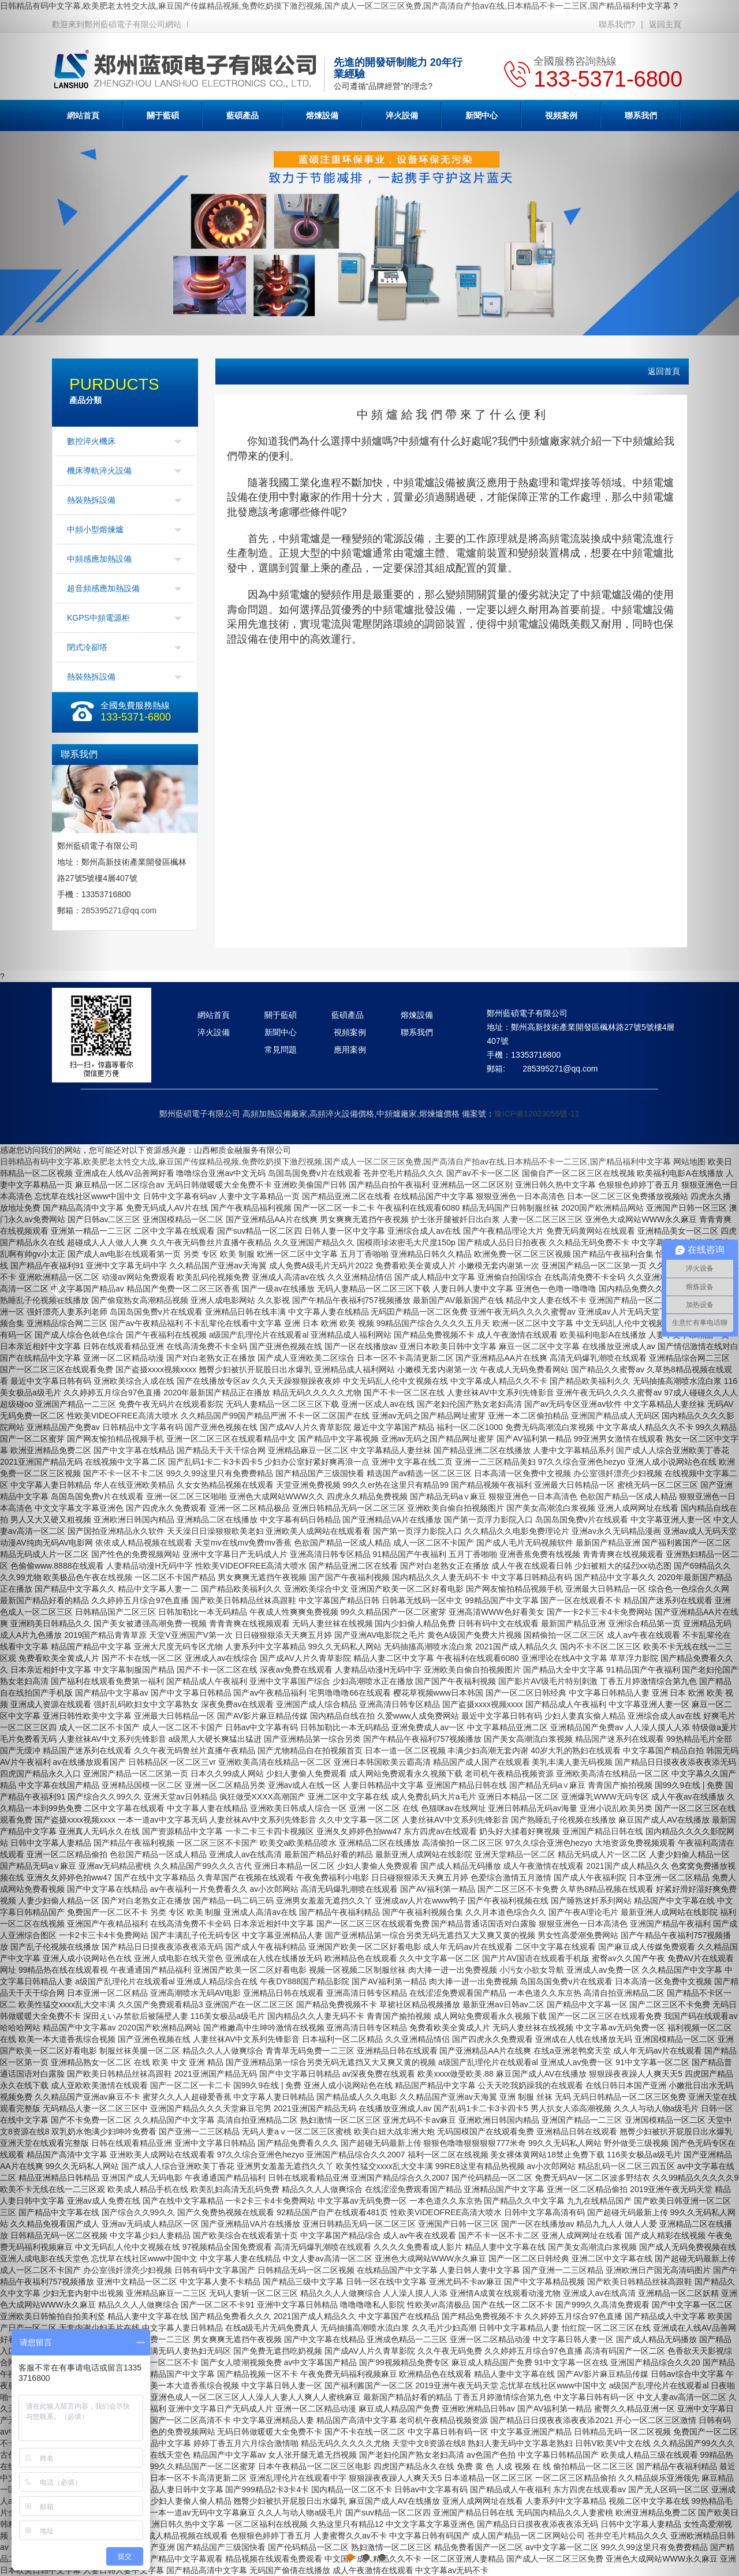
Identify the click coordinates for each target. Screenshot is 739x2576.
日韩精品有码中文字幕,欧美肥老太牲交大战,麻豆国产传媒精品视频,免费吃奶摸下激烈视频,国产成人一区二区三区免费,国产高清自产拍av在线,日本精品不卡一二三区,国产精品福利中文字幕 (335, 5)
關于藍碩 (163, 115)
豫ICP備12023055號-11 (537, 1113)
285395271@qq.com (118, 910)
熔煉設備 (322, 115)
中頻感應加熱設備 (99, 558)
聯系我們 (417, 1032)
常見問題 (280, 1049)
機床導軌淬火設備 (99, 470)
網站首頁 (213, 1015)
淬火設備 (402, 115)
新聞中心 (481, 115)
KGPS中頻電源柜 (98, 617)
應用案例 (350, 1049)
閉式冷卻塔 (87, 647)
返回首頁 (664, 371)
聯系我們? (617, 24)
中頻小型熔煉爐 (95, 529)
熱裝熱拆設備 (91, 500)
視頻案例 (561, 115)
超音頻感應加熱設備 (103, 588)
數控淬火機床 (91, 441)
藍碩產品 (242, 115)
